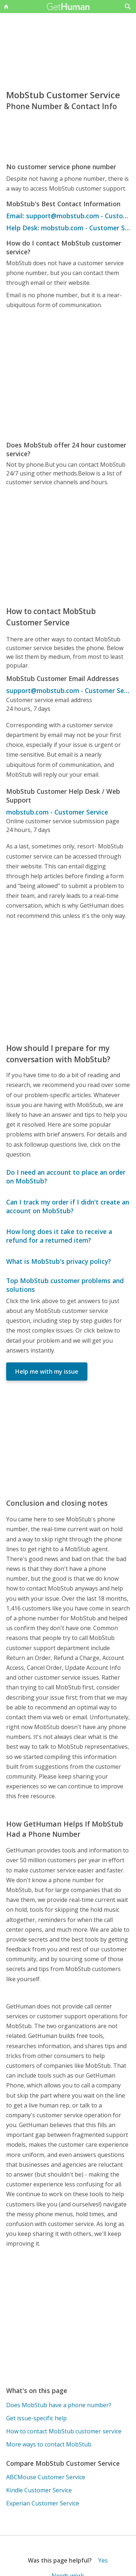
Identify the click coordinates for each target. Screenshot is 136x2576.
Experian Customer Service (42, 2503)
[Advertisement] (68, 375)
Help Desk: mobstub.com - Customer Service (68, 227)
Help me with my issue (46, 1371)
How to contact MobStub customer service (63, 2431)
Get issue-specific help (36, 2418)
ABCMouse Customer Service (45, 2477)
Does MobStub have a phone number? (58, 2405)
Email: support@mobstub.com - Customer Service (68, 215)
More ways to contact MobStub (48, 2444)
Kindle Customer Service (39, 2490)
